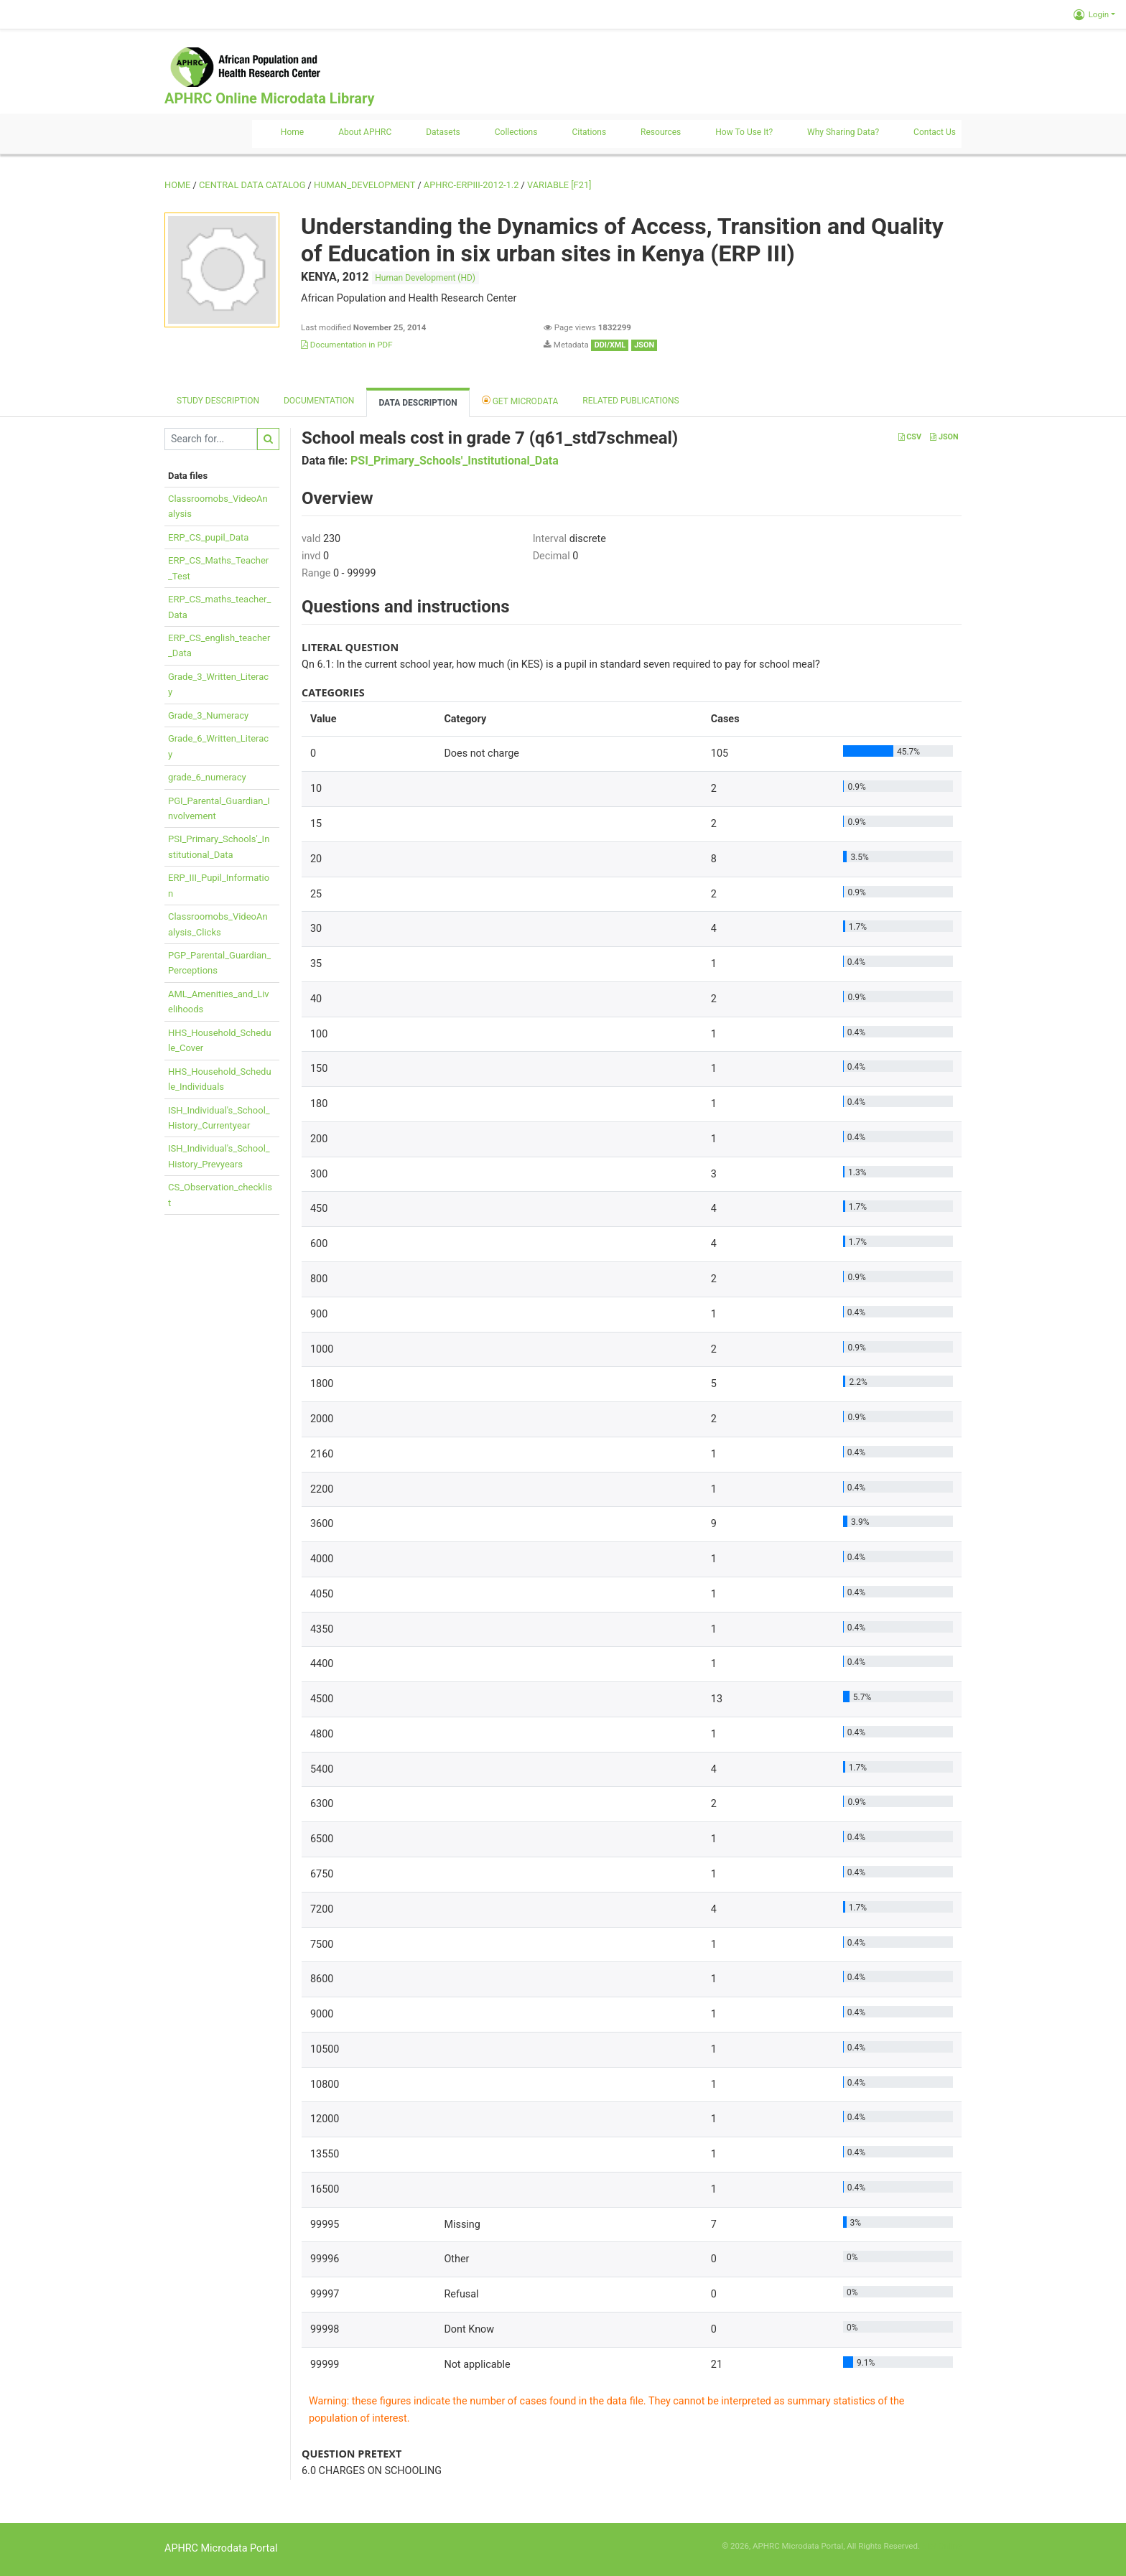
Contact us (934, 132)
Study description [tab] (218, 401)
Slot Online (942, 2546)
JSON (944, 437)
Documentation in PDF (347, 345)
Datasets (443, 132)
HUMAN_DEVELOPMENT (364, 184)
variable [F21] (559, 184)
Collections (516, 132)
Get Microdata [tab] (520, 400)
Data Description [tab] (417, 403)
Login (1091, 14)
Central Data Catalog (252, 184)
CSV (909, 437)
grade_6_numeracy (207, 777)
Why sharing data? (843, 132)
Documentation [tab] (319, 401)
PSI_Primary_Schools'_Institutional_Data (454, 460)
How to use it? (744, 132)
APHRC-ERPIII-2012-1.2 (471, 184)
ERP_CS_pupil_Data (208, 537)
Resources (661, 132)
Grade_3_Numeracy (208, 715)
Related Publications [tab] (630, 401)
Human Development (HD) (425, 278)
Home (292, 132)
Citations (589, 132)
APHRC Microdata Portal (221, 2548)
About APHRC (364, 132)
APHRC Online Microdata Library (269, 98)
